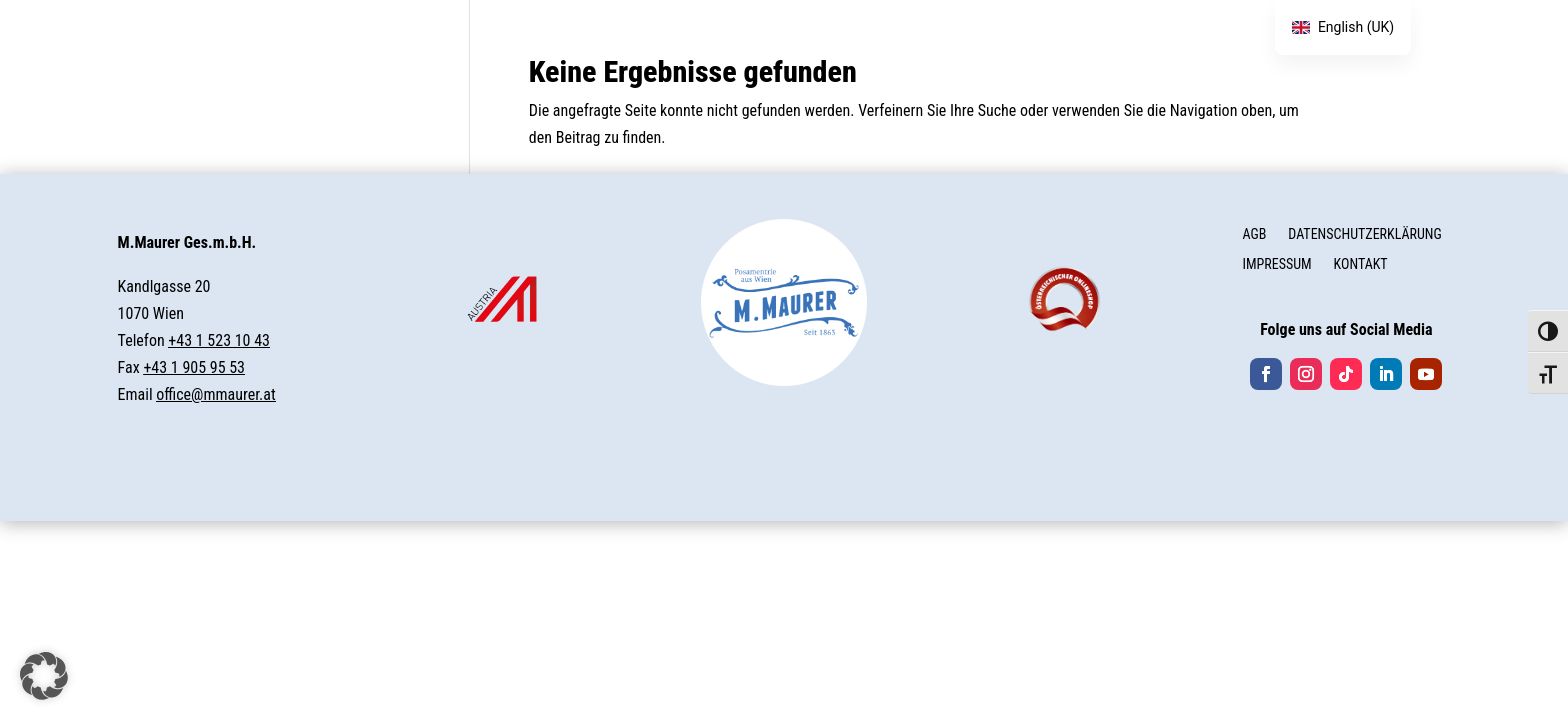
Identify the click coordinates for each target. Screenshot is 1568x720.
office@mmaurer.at (215, 394)
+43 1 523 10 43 (219, 340)
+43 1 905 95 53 (194, 367)
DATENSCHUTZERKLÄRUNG (1364, 234)
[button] (44, 676)
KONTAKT (1361, 264)
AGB (1254, 234)
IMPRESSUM (1276, 264)
